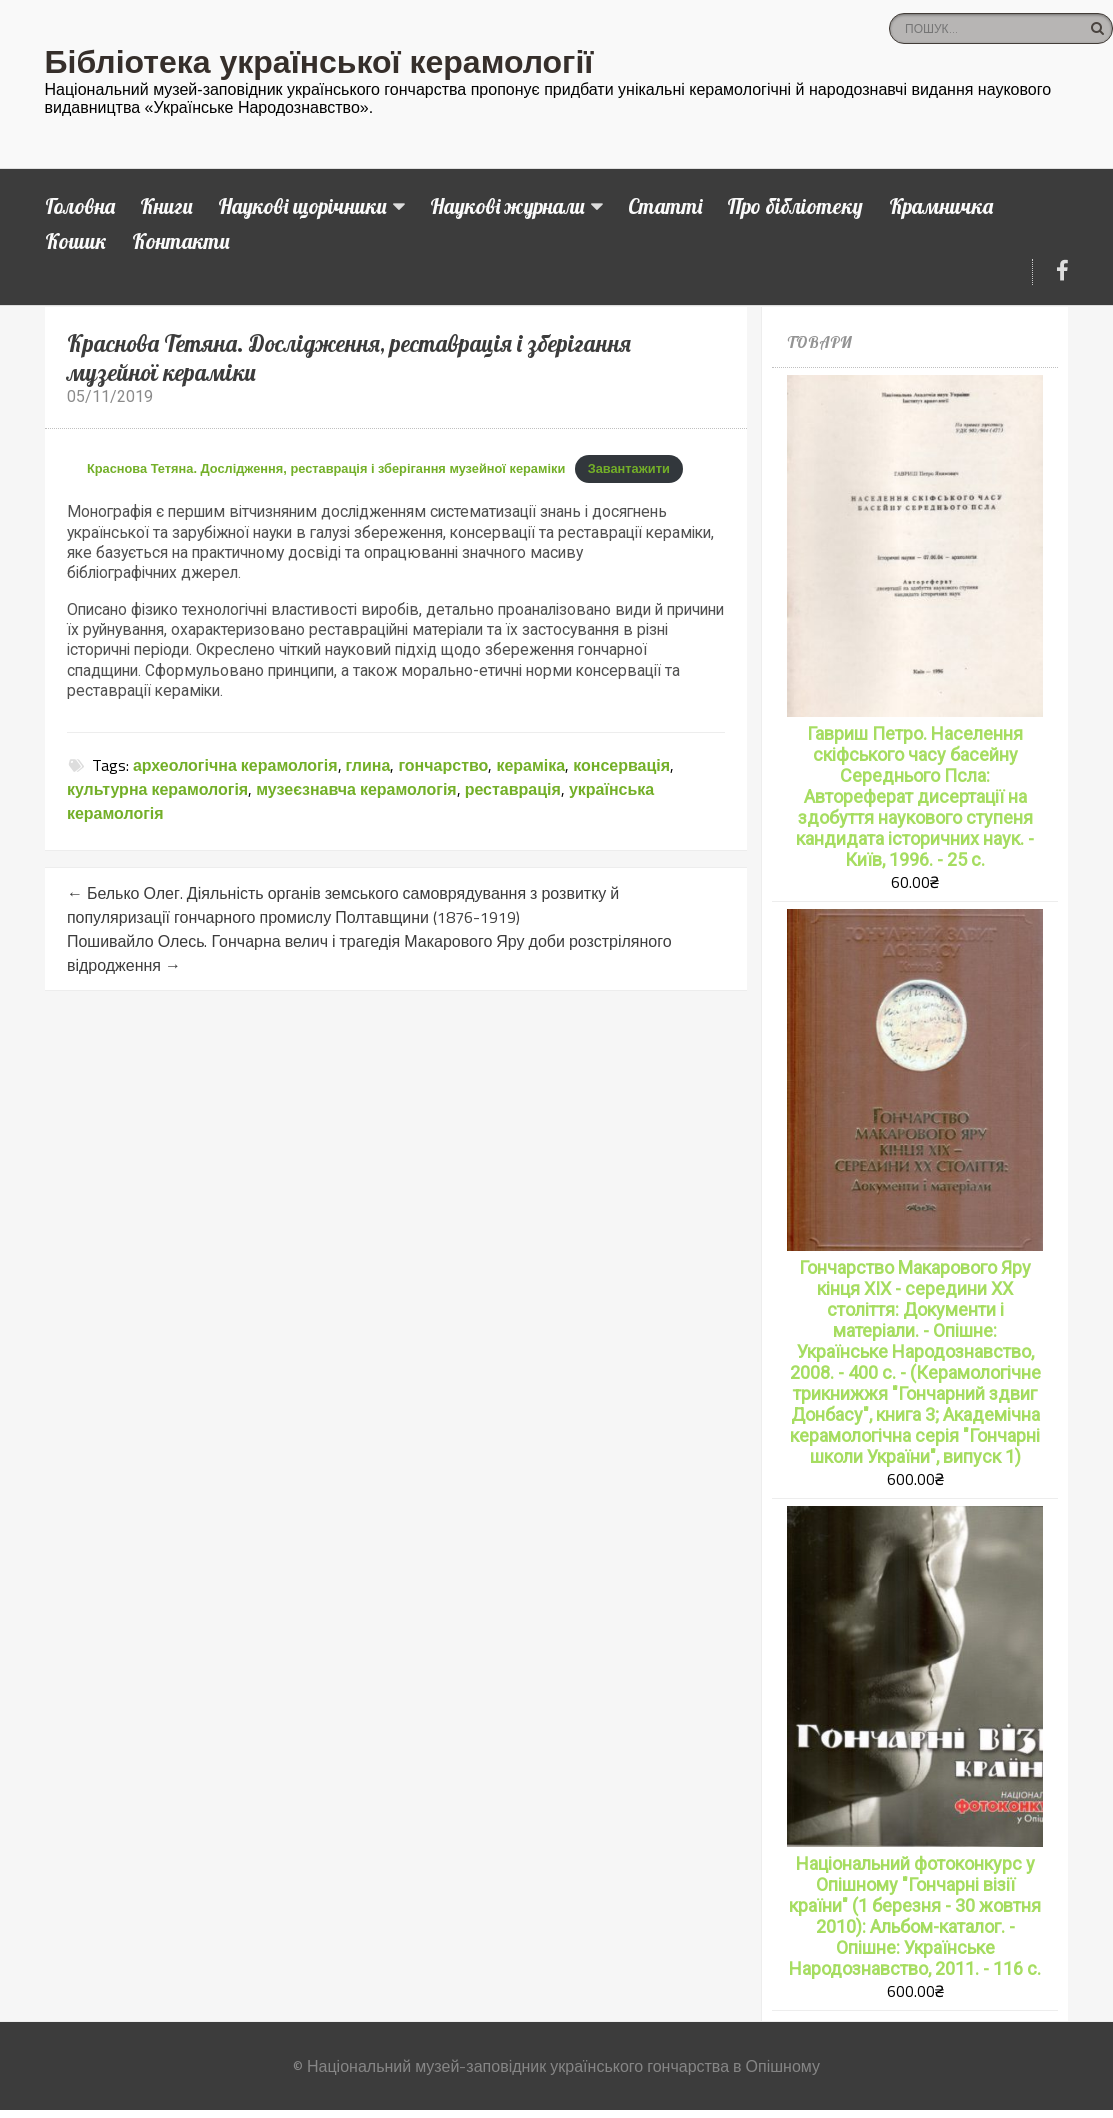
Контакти (181, 241)
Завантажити (629, 468)
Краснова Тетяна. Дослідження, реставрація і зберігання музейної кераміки (326, 468)
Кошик (76, 241)
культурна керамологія (157, 789)
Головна (80, 206)
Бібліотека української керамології (319, 62)
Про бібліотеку (795, 206)
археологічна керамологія (235, 765)
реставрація (513, 789)
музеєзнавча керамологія (356, 789)
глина (368, 765)
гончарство (443, 765)
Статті (665, 206)
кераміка (530, 765)
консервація (621, 765)
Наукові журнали (507, 206)
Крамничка (941, 206)
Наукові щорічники (302, 206)
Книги (166, 206)
